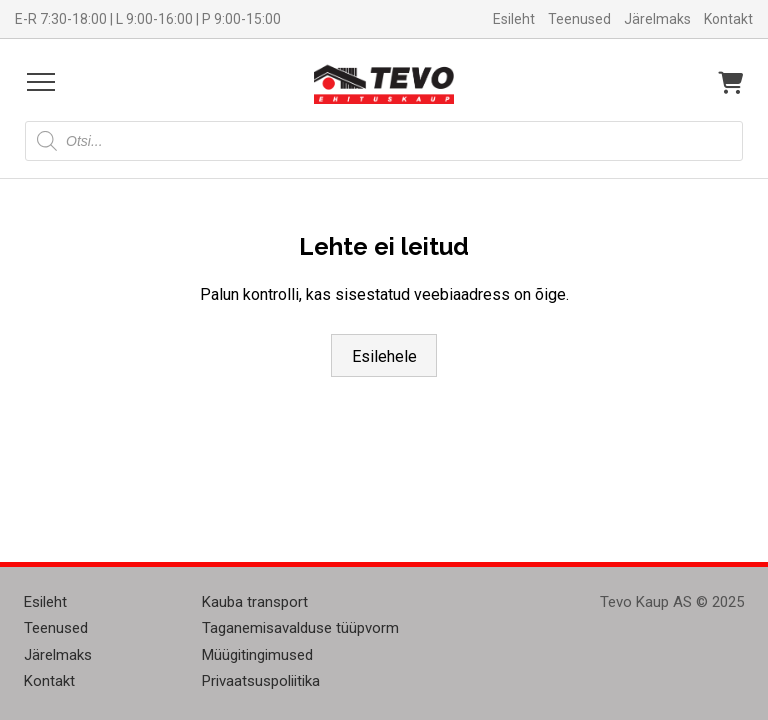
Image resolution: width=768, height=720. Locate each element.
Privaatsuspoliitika (261, 681)
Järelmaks (657, 19)
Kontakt (728, 19)
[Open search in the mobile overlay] (384, 141)
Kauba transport (255, 602)
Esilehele (384, 356)
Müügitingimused (257, 655)
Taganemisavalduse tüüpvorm (300, 628)
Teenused (579, 19)
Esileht (514, 19)
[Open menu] (41, 82)
